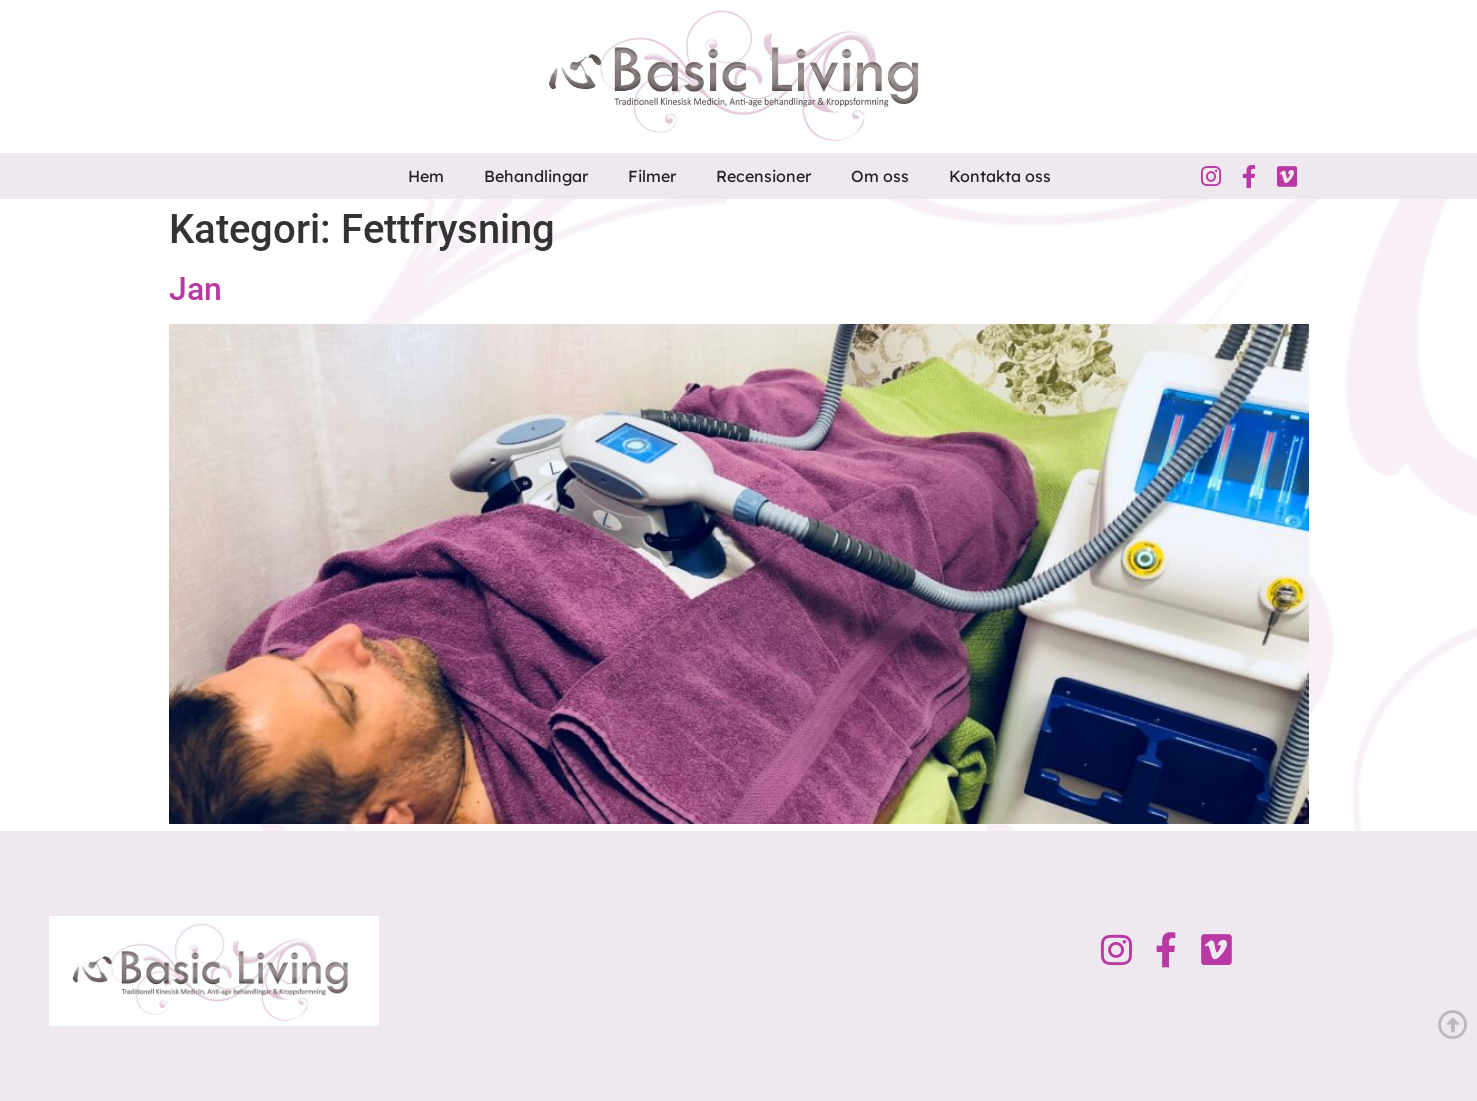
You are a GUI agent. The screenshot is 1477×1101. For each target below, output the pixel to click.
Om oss (880, 176)
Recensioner (763, 176)
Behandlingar (536, 176)
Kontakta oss (1000, 176)
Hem (426, 176)
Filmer (652, 176)
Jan (195, 289)
